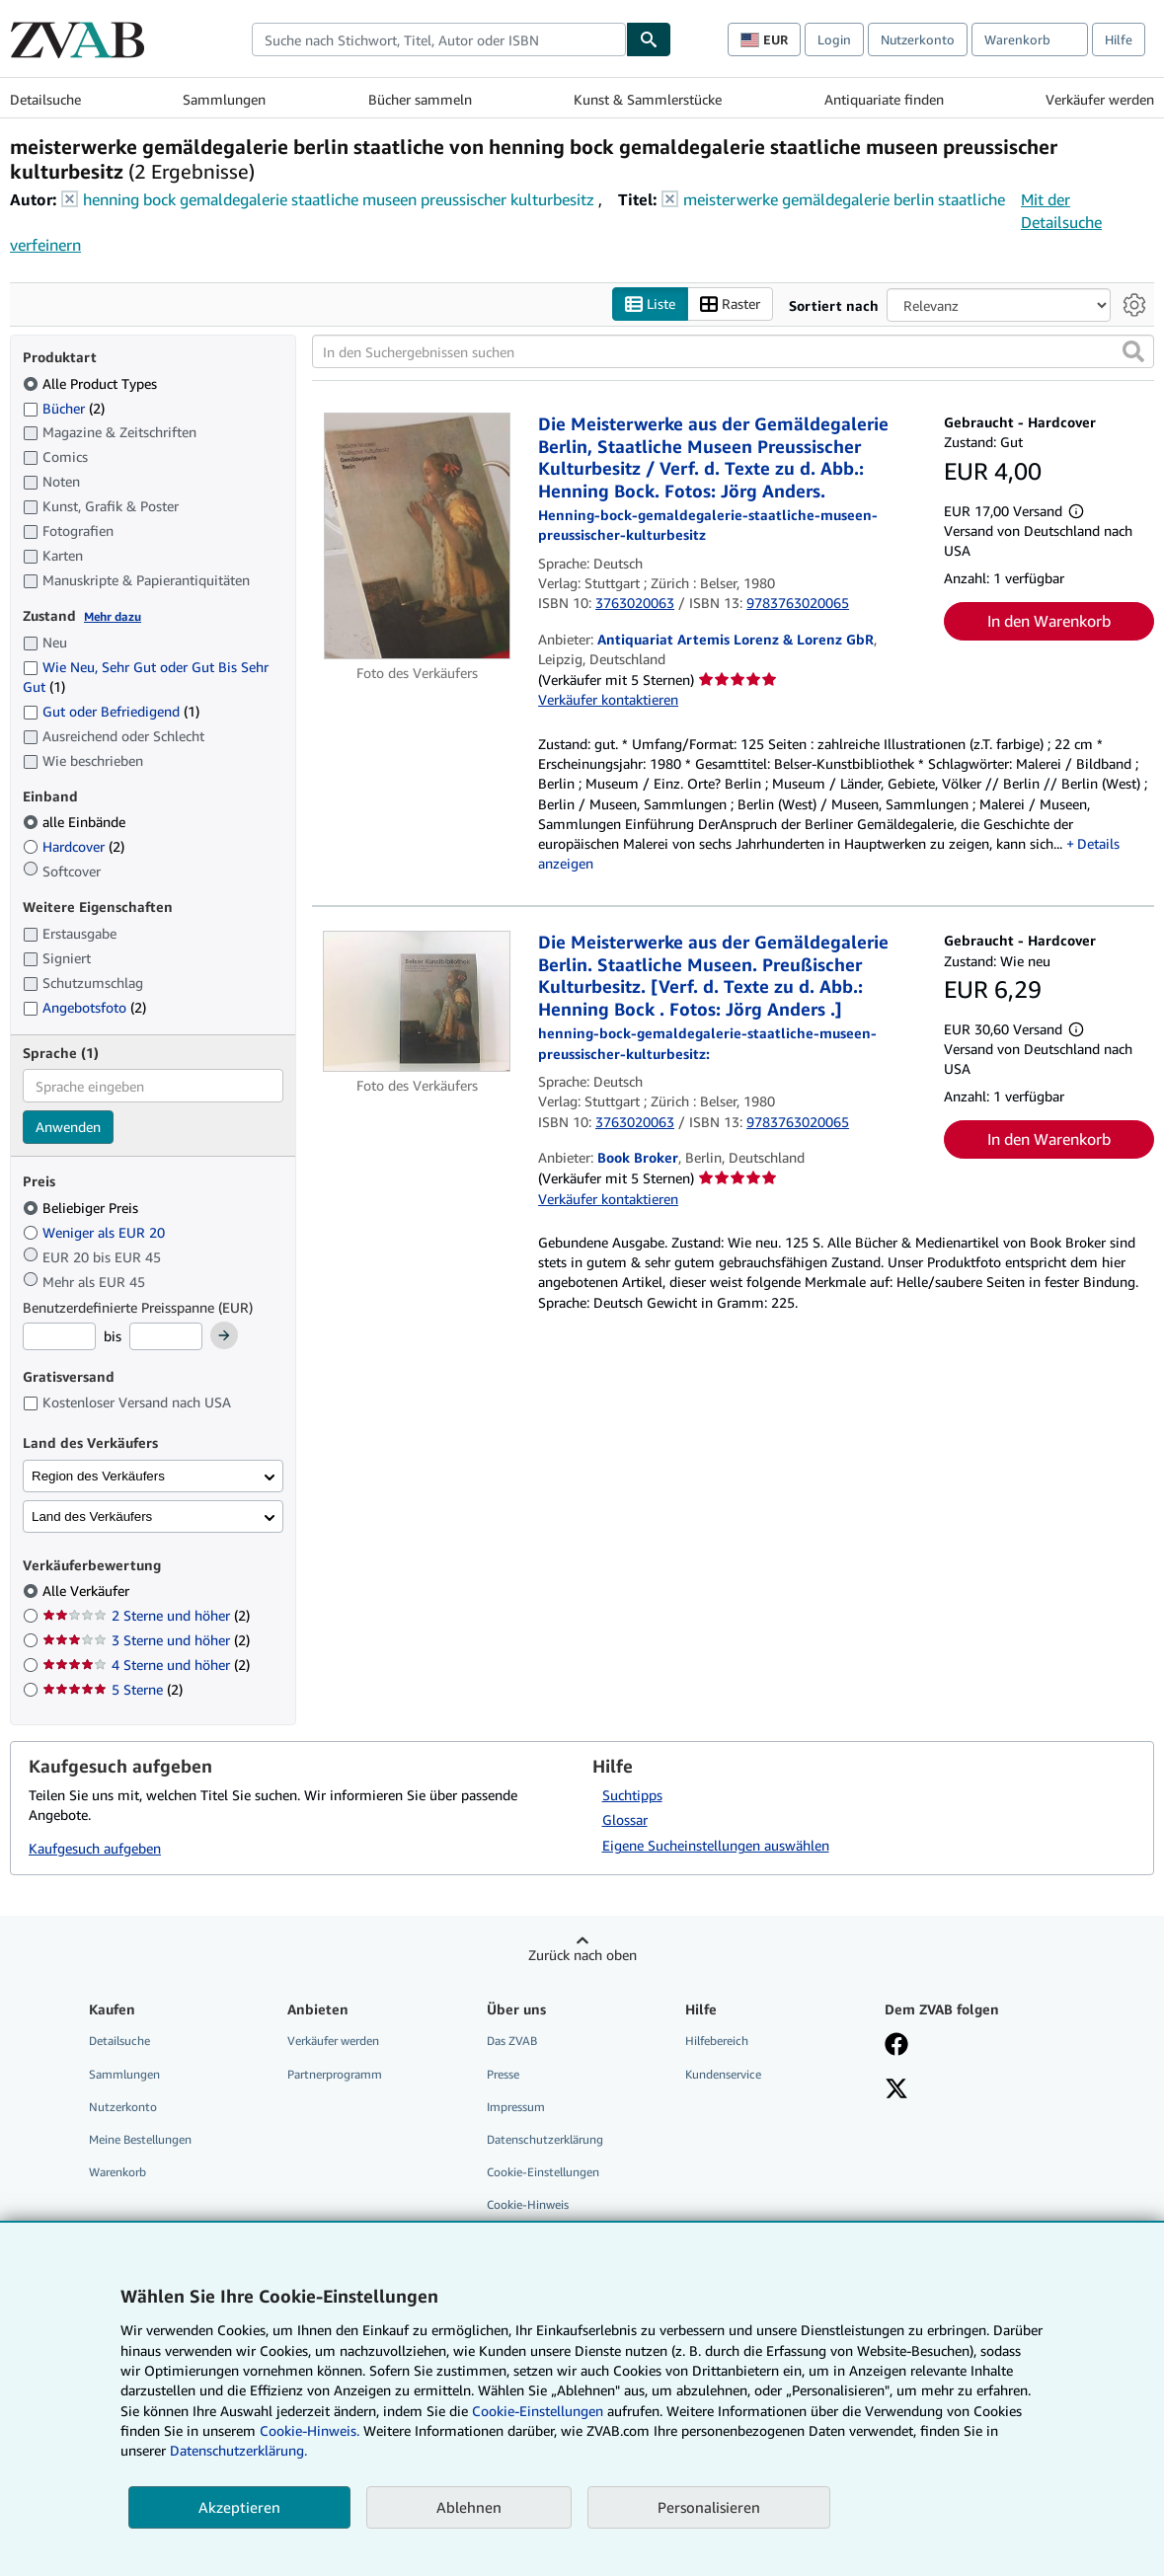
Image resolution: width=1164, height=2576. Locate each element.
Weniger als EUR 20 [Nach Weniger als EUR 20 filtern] (96, 1232)
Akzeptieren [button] (239, 2507)
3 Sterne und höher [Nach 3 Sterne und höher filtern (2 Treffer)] (146, 1639)
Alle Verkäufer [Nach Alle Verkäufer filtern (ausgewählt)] (87, 1590)
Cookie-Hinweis (528, 2204)
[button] (1133, 351)
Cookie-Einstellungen (537, 2410)
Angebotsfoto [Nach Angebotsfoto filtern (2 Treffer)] (84, 1007)
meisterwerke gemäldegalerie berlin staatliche (844, 199)
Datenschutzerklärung (545, 2139)
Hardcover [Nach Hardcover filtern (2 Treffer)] (73, 846)
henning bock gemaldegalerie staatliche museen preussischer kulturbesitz (338, 199)
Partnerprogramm (334, 2074)
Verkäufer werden (1100, 99)
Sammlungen (224, 99)
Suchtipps (632, 1794)
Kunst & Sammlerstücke (648, 99)
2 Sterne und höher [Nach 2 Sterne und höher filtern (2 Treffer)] (146, 1615)
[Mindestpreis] (59, 1336)
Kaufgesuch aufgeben (95, 1848)
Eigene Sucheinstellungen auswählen (715, 1845)
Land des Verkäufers (92, 1516)
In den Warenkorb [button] (1049, 621)
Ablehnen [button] (469, 2507)
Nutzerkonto (918, 39)
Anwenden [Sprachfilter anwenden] (68, 1126)
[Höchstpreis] (165, 1336)
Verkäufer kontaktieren (608, 699)
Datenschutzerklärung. (238, 2450)
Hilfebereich (716, 2040)
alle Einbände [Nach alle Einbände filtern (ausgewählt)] (76, 821)
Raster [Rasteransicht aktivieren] (730, 304)
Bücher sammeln (420, 99)
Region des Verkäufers (98, 1476)
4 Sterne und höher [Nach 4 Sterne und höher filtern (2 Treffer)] (146, 1664)
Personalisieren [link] (709, 2507)
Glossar (625, 1819)
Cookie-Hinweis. (309, 2430)
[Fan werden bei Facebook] (896, 2046)
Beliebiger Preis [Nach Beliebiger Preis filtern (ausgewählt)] (82, 1207)
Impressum (516, 2106)
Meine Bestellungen (140, 2139)
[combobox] (439, 39)
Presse (503, 2074)
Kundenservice (723, 2074)
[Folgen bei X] (896, 2090)
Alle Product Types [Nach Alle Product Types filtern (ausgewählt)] (92, 383)
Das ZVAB (512, 2040)
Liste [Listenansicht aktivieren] (650, 304)
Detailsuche (45, 99)
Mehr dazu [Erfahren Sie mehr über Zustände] (112, 616)
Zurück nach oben (582, 1954)
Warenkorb (117, 2171)
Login (834, 39)
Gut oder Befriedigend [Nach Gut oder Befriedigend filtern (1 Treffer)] (111, 711)
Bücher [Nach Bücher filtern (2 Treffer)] (64, 408)
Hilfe (1118, 39)
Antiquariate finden (884, 99)
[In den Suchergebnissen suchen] (733, 351)
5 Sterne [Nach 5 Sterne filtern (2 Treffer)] (112, 1689)
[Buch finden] (648, 39)
